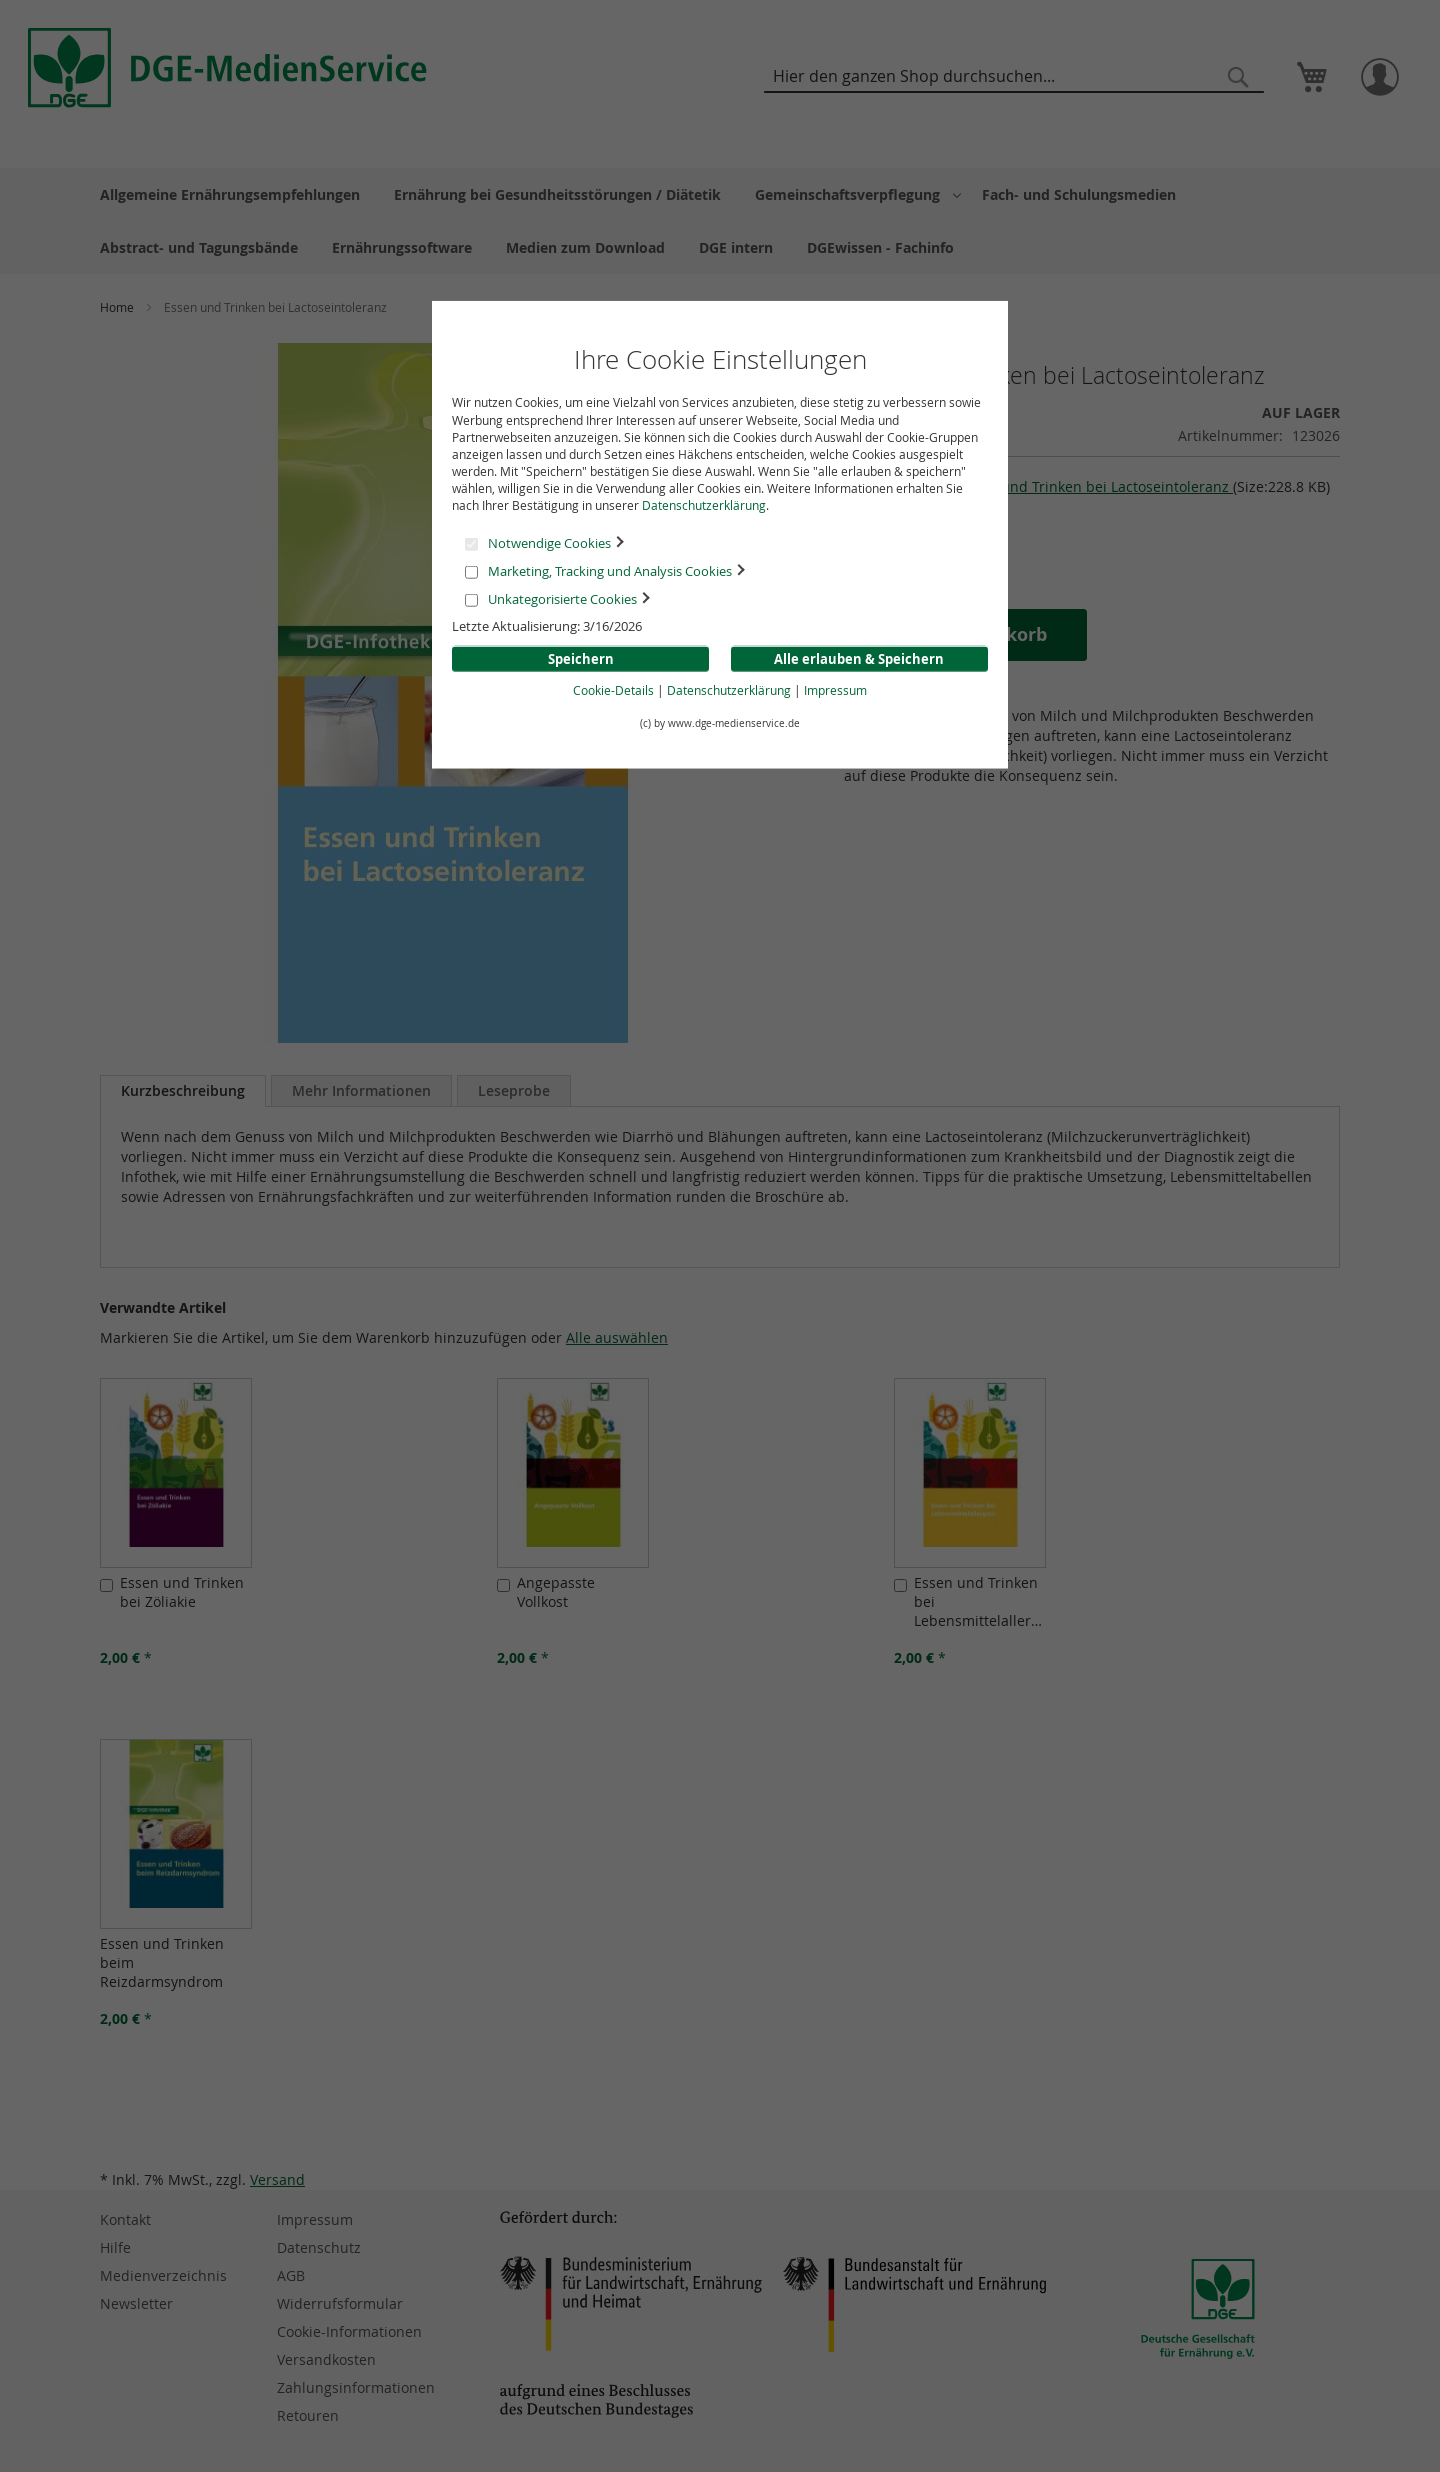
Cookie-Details (613, 689)
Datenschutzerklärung (704, 505)
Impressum (835, 689)
